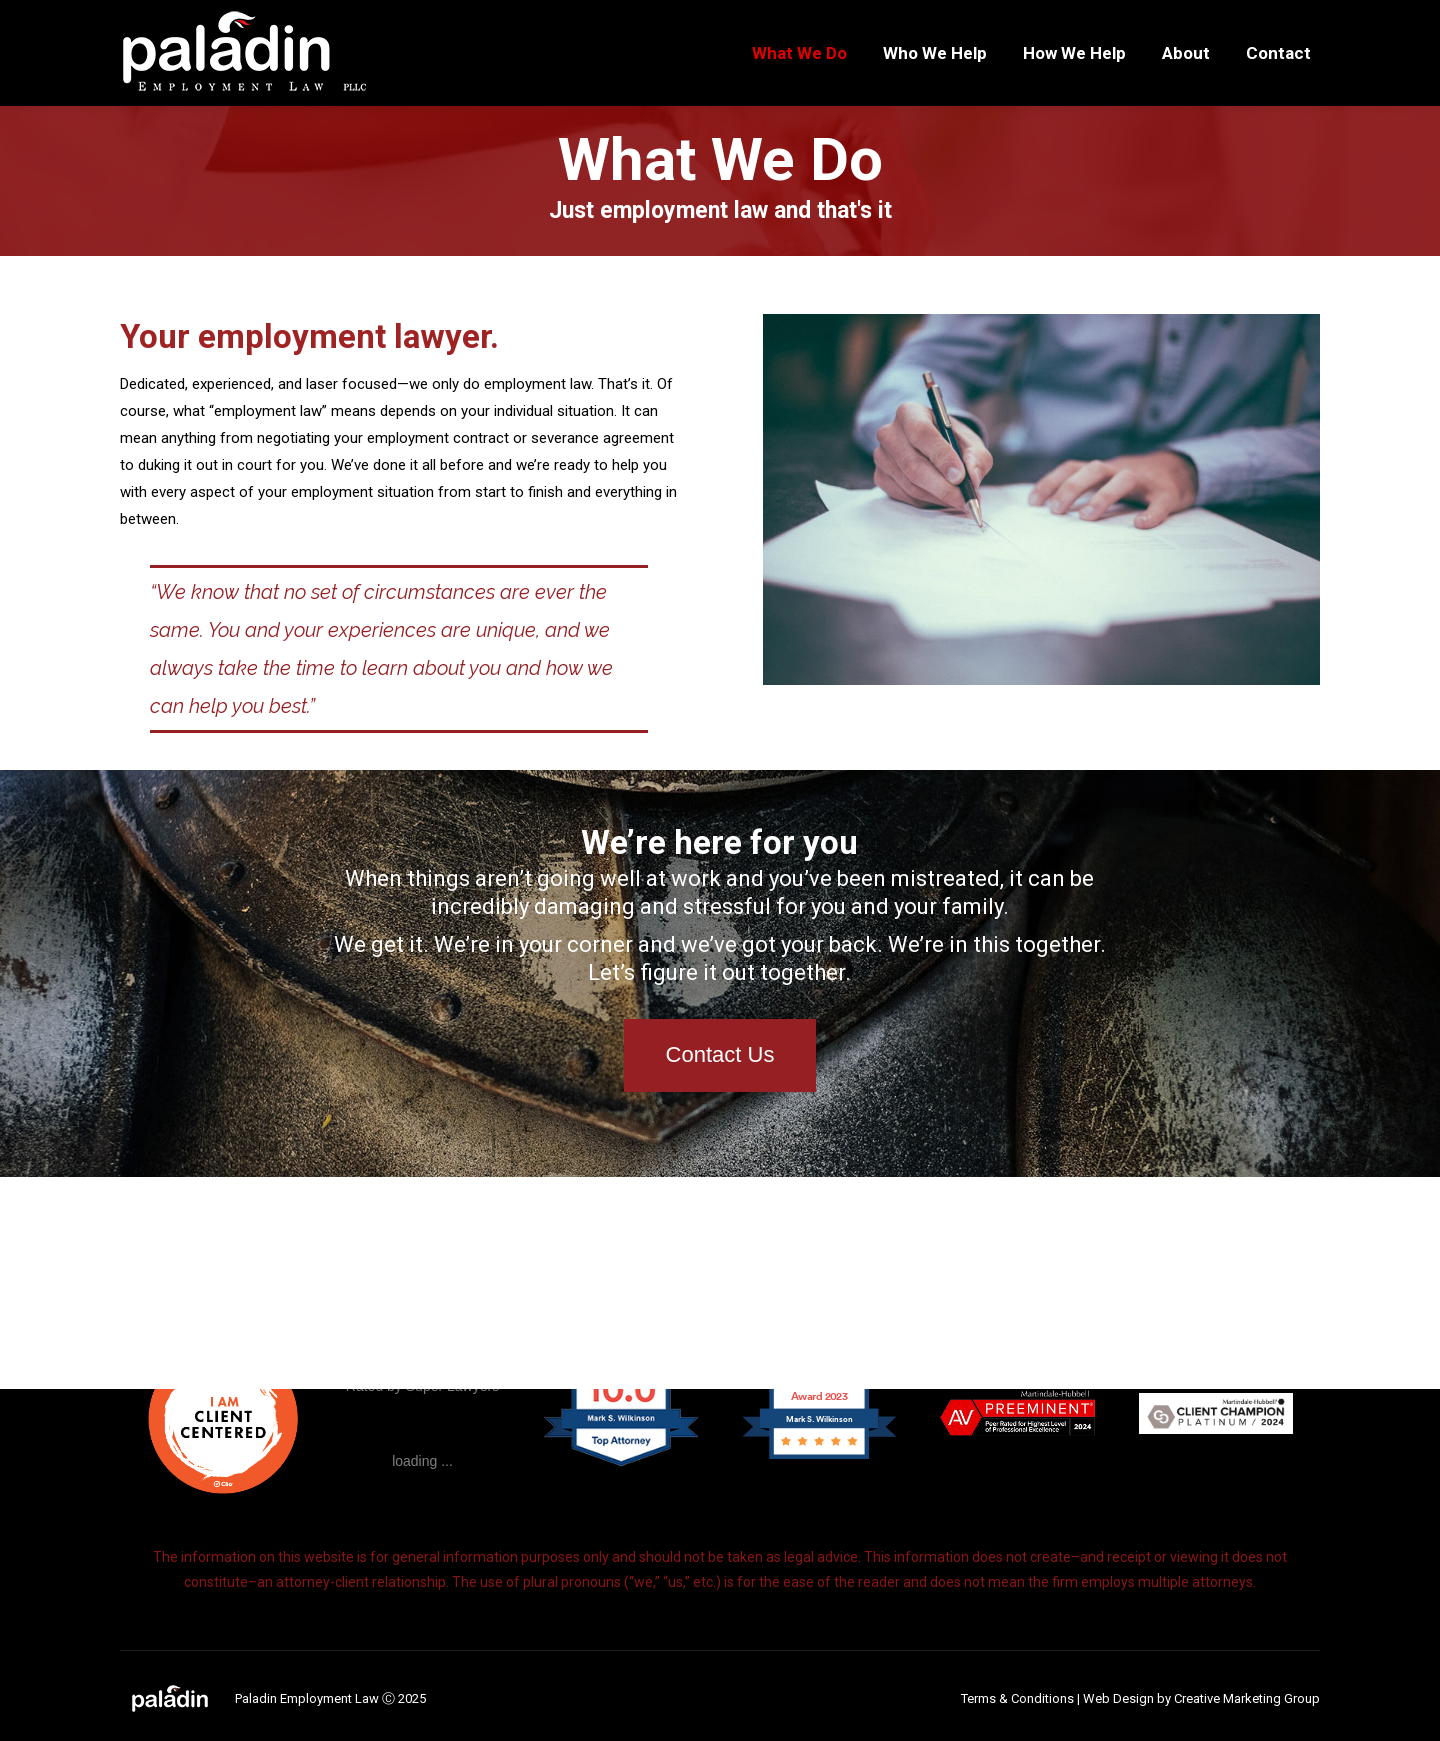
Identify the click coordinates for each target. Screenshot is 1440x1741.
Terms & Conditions (1017, 1698)
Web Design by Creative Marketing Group (1201, 1698)
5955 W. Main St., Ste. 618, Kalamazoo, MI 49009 (391, 18)
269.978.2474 (170, 18)
